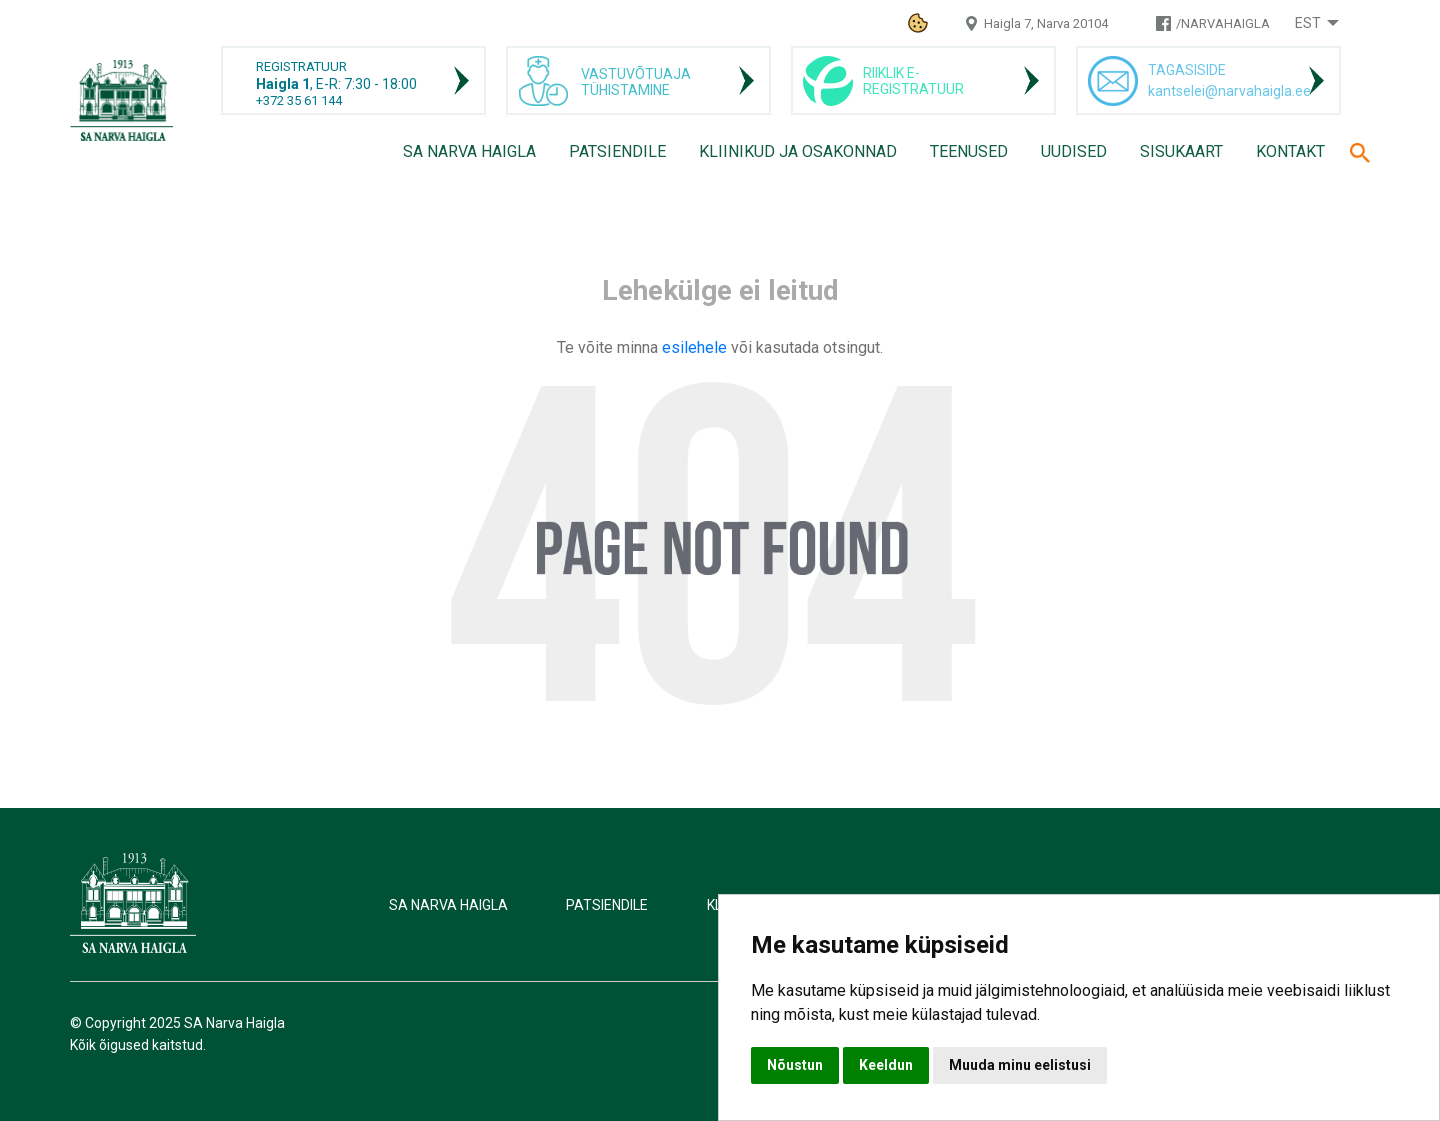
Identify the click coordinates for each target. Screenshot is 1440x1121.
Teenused (969, 151)
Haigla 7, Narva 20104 (1046, 23)
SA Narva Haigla (469, 151)
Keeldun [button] (886, 1065)
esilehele (696, 347)
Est (1308, 23)
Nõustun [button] (795, 1065)
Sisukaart (1181, 151)
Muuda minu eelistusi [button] (1020, 1065)
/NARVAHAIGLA (1223, 23)
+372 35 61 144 (299, 100)
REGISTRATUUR (301, 66)
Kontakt (1290, 151)
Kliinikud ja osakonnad (798, 151)
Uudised (1074, 151)
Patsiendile (617, 151)
